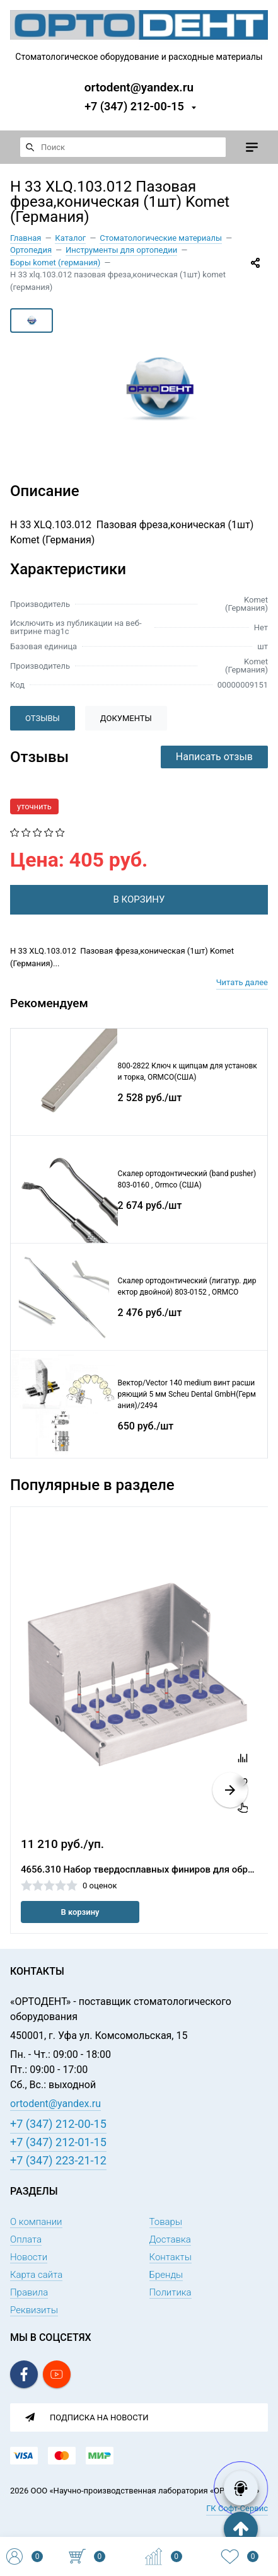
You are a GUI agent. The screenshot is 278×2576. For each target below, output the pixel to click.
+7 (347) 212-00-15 (134, 106)
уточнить (34, 806)
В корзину (80, 1912)
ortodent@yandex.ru (139, 86)
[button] (230, 1790)
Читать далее (242, 982)
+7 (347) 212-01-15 (58, 2142)
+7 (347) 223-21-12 (58, 2160)
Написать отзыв (214, 757)
